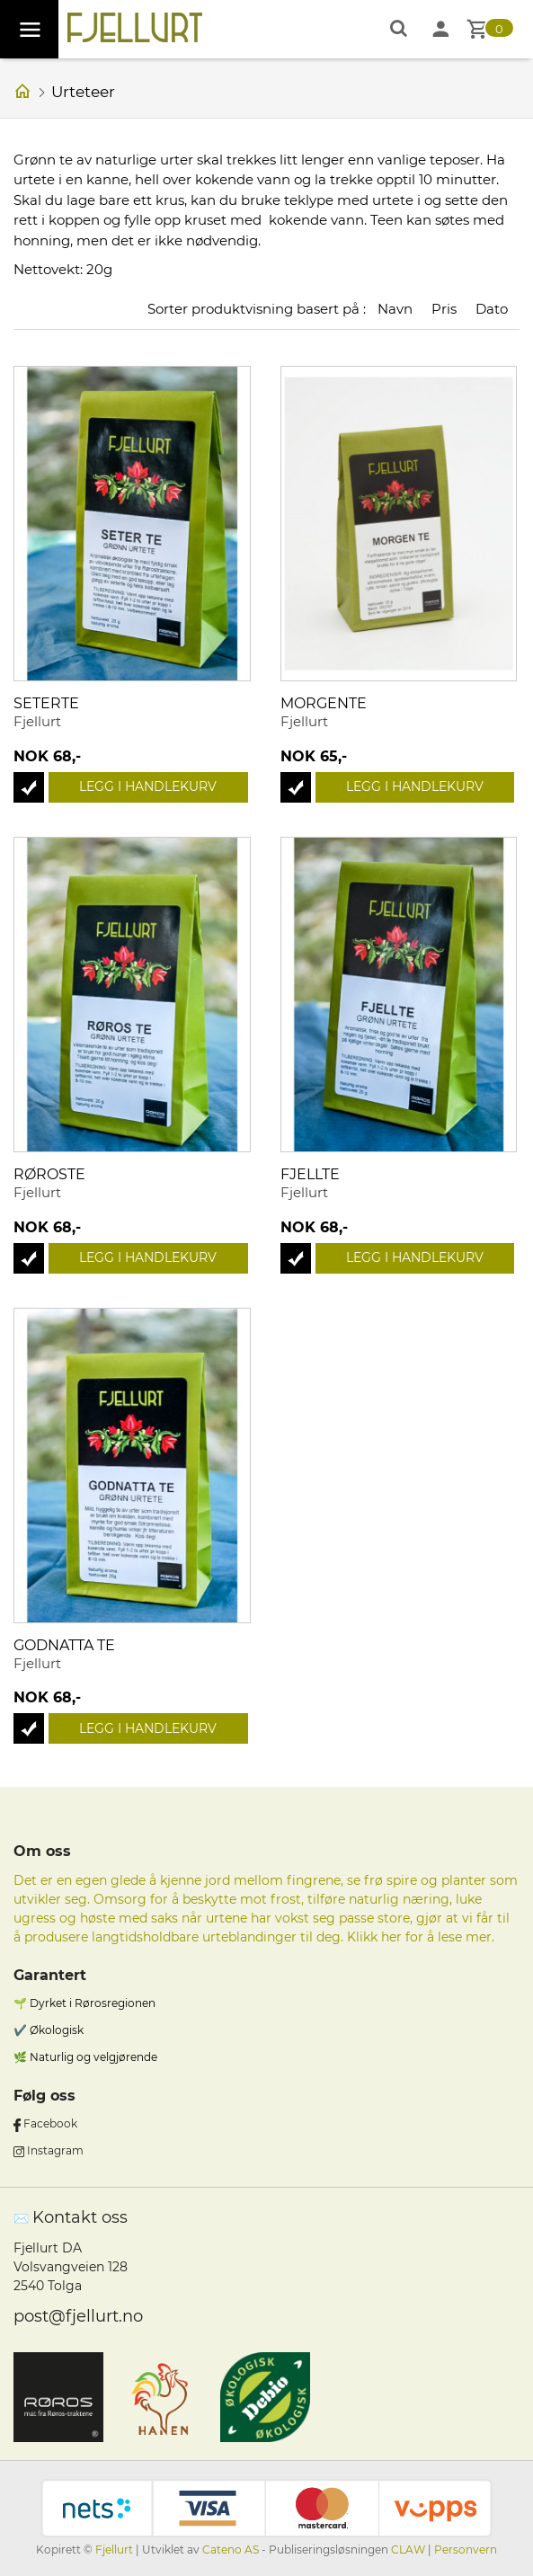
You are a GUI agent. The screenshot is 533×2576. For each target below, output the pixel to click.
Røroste (49, 1174)
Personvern (465, 2549)
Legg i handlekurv (148, 786)
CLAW (409, 2549)
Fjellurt (114, 2549)
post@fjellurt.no (78, 2316)
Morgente (323, 703)
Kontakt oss (80, 2217)
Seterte (46, 703)
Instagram (55, 2150)
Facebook (50, 2123)
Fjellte (310, 1174)
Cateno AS (230, 2549)
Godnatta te (64, 1645)
